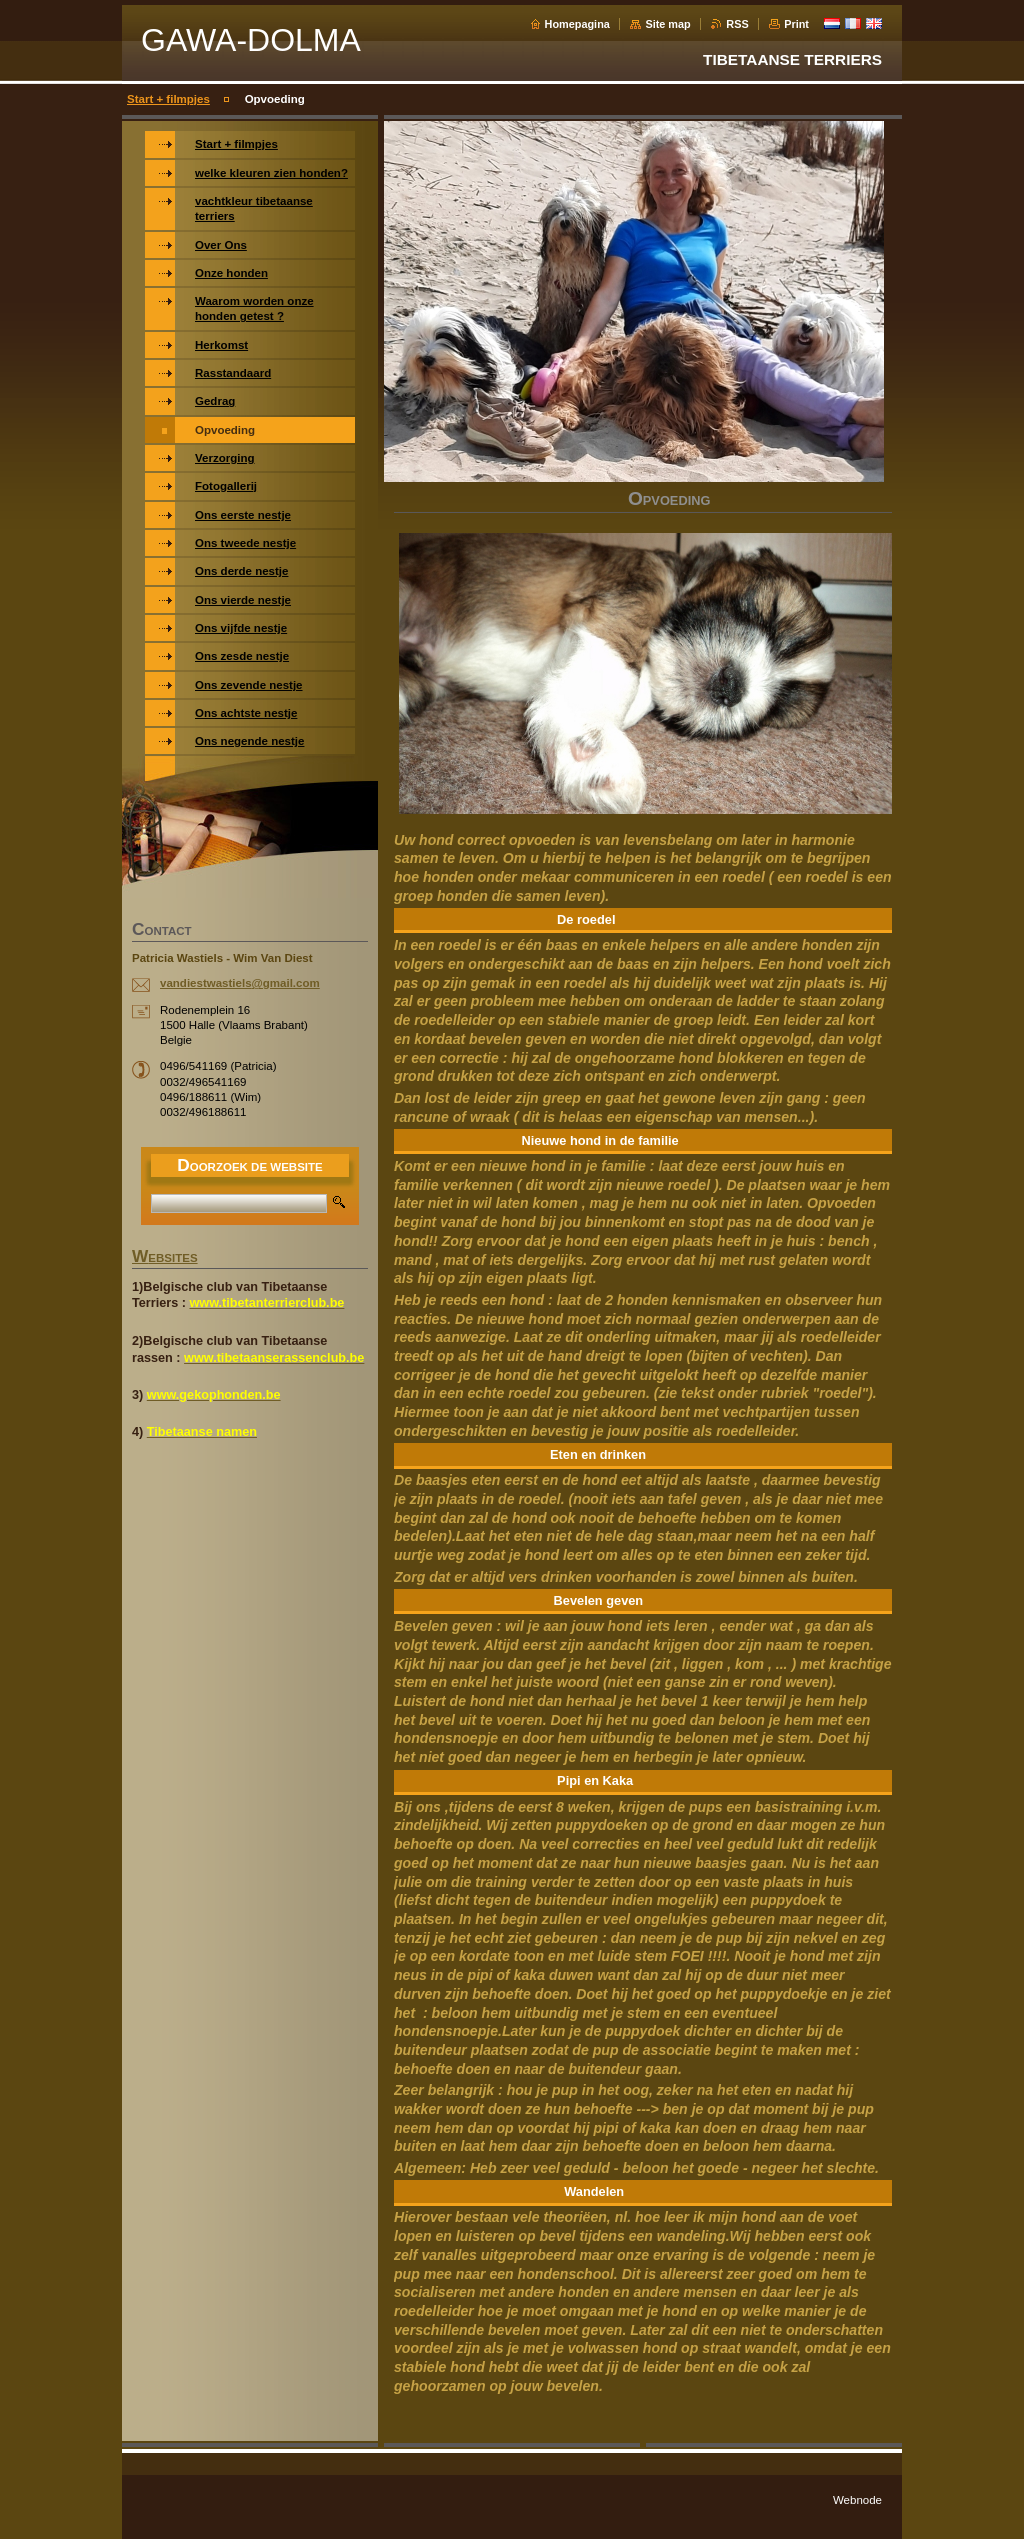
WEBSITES (165, 1258)
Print (796, 24)
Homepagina (577, 24)
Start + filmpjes (168, 99)
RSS (737, 24)
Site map (667, 24)
